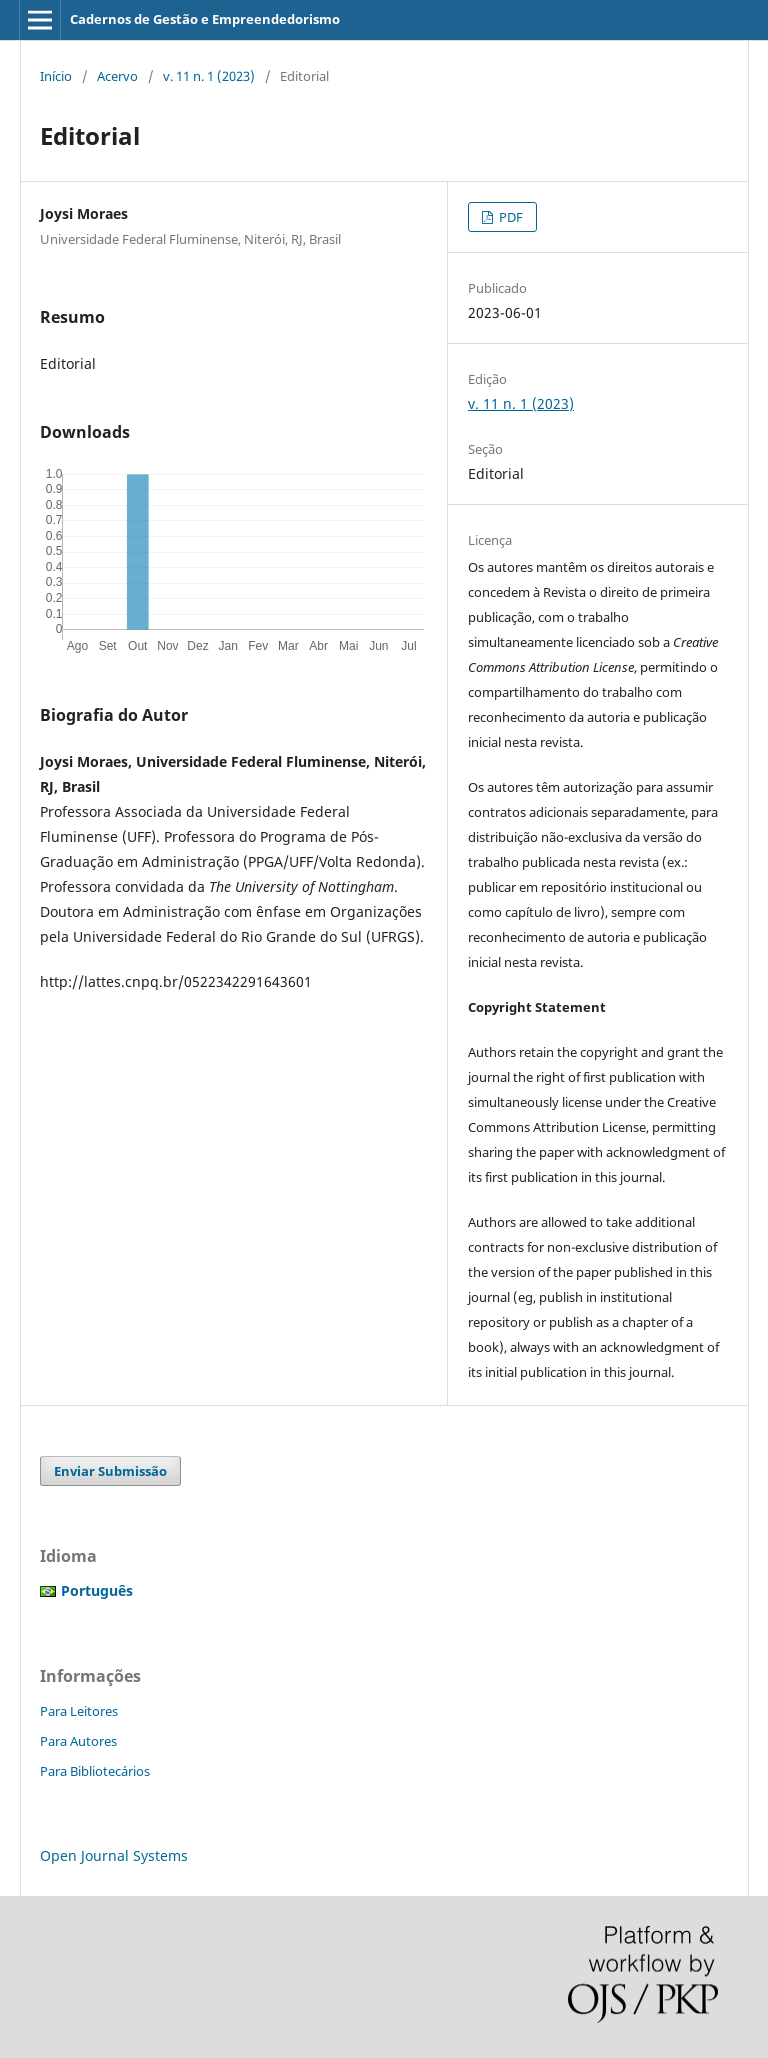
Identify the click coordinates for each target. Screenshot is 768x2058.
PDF (509, 217)
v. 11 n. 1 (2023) (209, 76)
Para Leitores (79, 1711)
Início (56, 76)
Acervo (117, 76)
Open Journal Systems (114, 1855)
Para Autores (78, 1741)
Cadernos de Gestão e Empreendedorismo (205, 19)
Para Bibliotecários (95, 1771)
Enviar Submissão (110, 1471)
